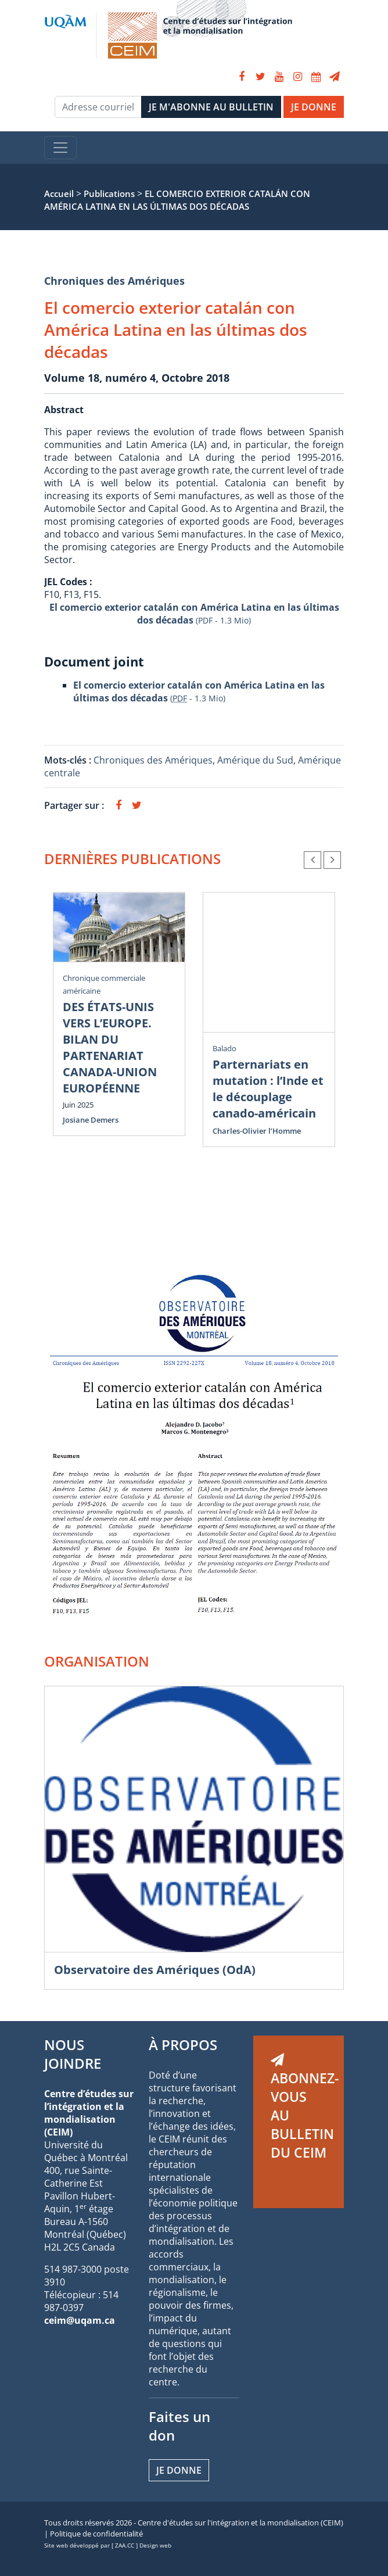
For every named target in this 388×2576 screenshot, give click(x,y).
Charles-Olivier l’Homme (257, 1131)
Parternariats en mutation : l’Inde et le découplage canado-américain (268, 1088)
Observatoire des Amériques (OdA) (155, 1969)
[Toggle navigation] (60, 147)
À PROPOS (183, 2044)
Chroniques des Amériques (114, 281)
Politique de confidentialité (96, 2533)
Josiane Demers (90, 1120)
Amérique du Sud (255, 760)
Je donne (179, 2470)
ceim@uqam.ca (79, 2320)
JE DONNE (313, 107)
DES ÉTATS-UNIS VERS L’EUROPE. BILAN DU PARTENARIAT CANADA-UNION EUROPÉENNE (110, 1047)
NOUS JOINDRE (72, 2054)
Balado (224, 1048)
